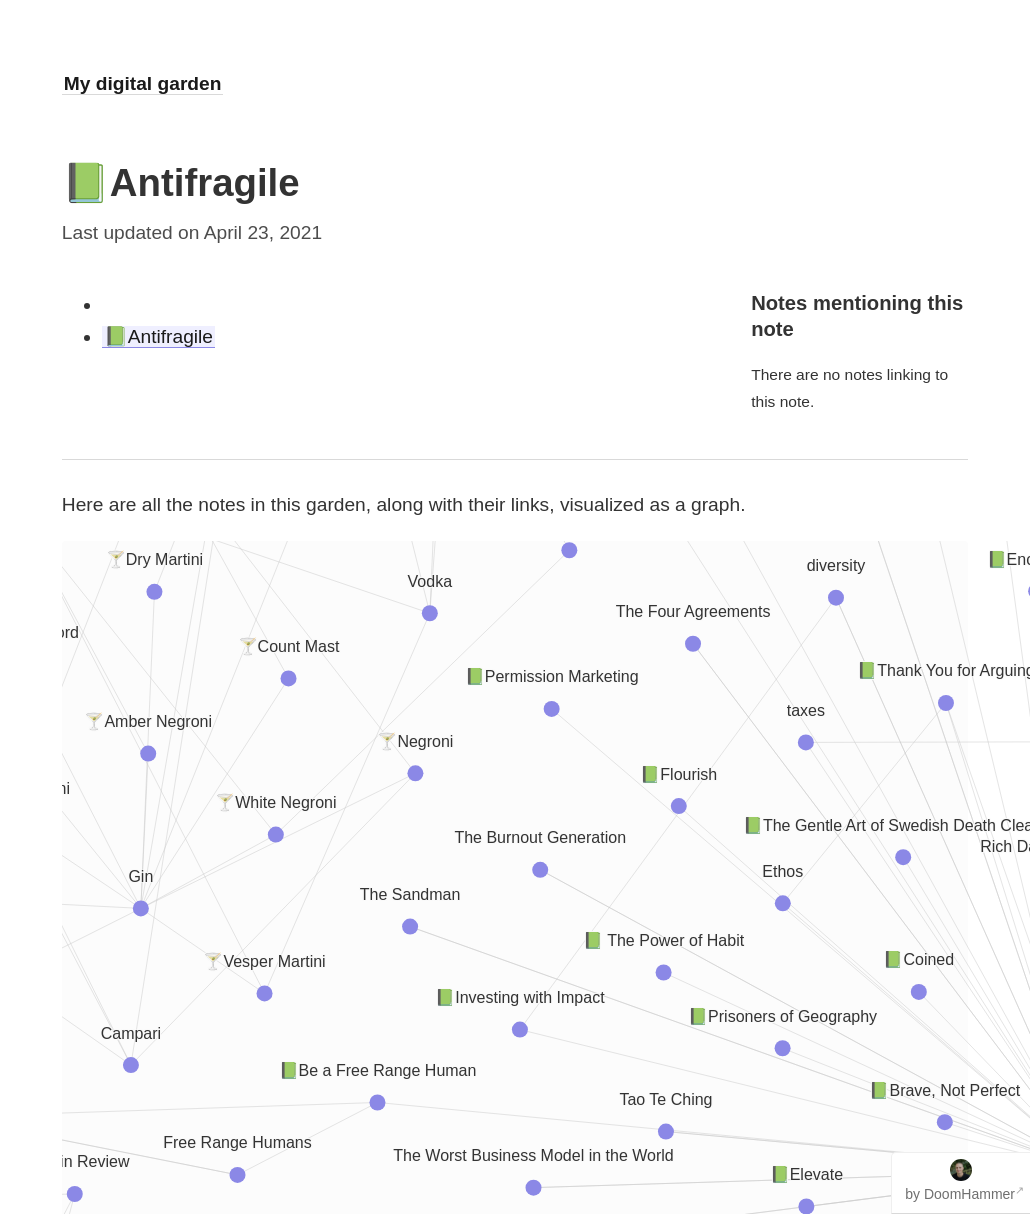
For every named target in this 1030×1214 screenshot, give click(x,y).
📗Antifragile (158, 336)
